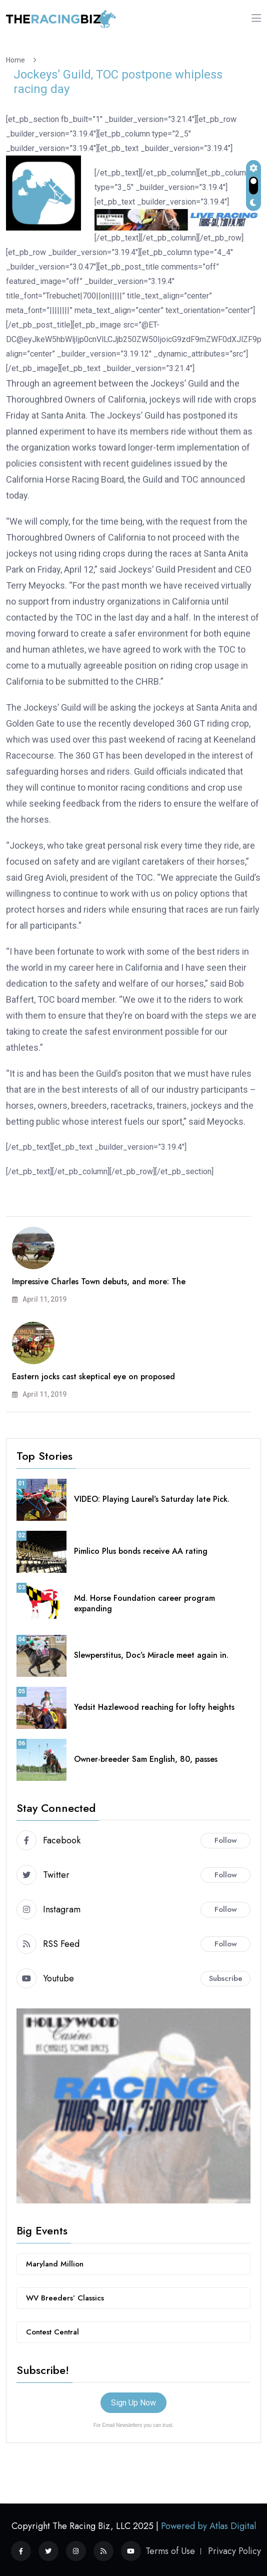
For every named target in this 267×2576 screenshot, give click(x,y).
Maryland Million (55, 2263)
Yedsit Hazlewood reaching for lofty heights (154, 1707)
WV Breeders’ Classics (65, 2297)
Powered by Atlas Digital (208, 2525)
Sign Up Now (133, 2402)
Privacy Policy (234, 2550)
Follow (225, 1840)
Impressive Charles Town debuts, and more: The (99, 1281)
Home (17, 60)
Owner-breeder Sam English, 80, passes (146, 1759)
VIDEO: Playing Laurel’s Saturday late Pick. (152, 1499)
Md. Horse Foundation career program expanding (144, 1603)
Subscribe (225, 1978)
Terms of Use (170, 2550)
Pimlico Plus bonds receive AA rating (141, 1551)
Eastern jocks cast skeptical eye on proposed (93, 1376)
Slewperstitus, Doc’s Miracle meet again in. (151, 1655)
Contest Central (52, 2331)
